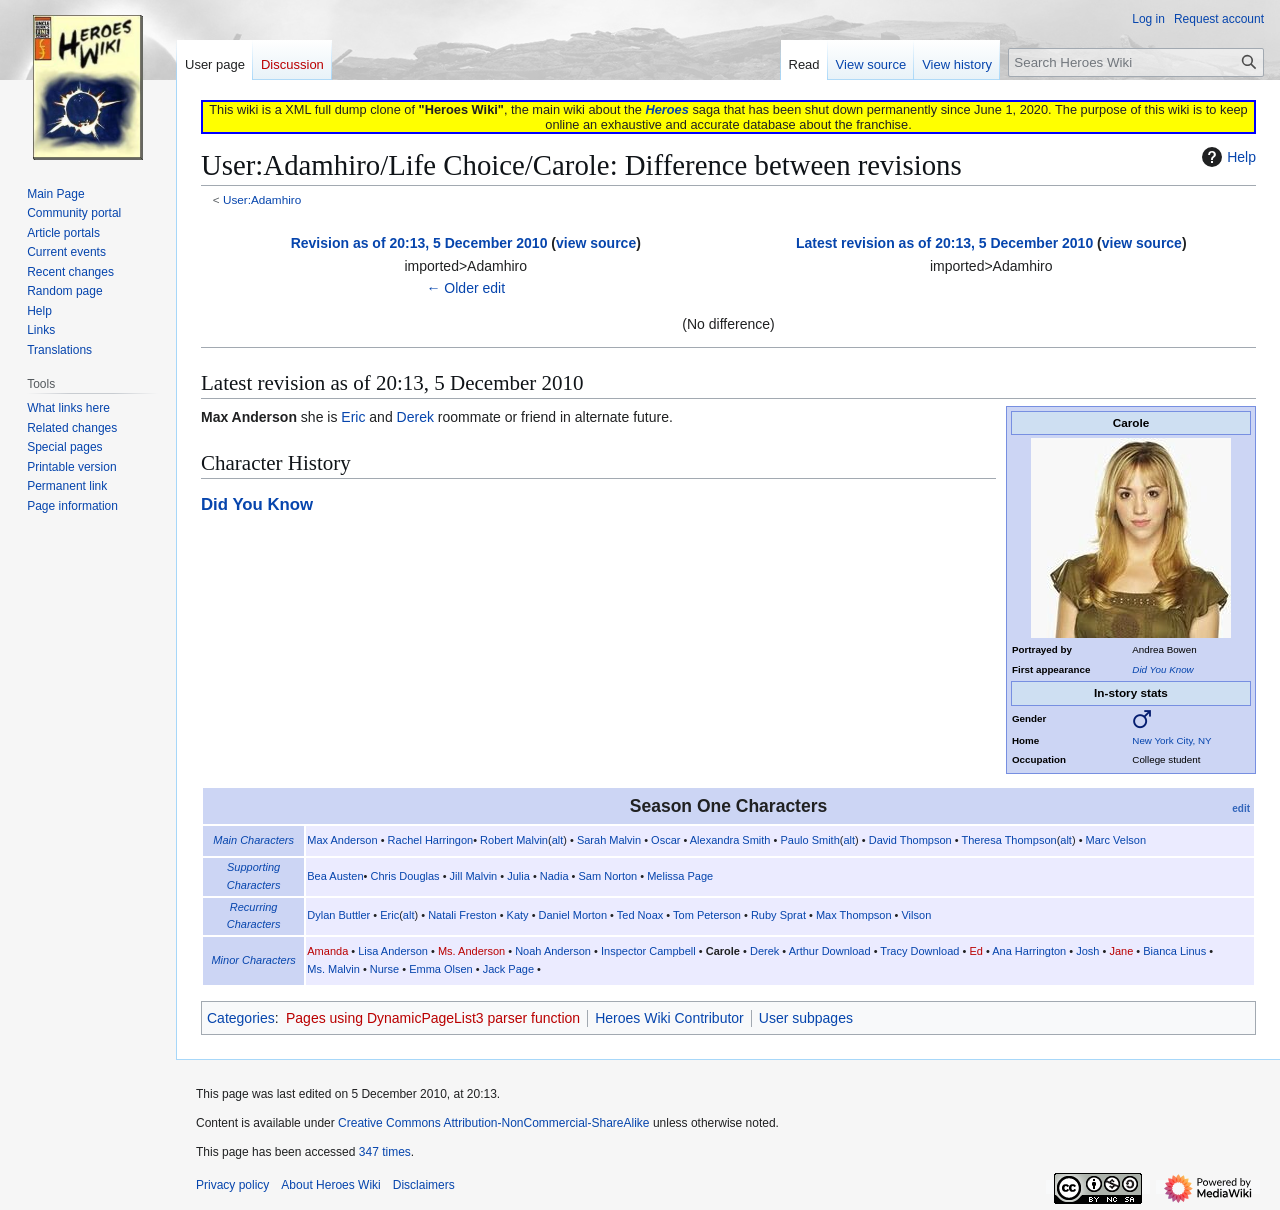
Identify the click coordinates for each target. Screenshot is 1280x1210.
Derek (415, 417)
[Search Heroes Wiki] (1136, 62)
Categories (241, 1018)
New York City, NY (1171, 740)
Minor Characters (253, 960)
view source (596, 243)
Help (1226, 157)
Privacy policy (232, 1185)
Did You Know (1162, 669)
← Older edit (465, 288)
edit (1241, 808)
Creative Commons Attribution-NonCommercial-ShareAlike (493, 1123)
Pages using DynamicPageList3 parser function (433, 1018)
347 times (385, 1152)
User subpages (806, 1018)
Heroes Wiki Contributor (669, 1018)
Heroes (666, 109)
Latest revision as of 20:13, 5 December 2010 (944, 243)
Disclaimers (424, 1185)
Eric (353, 417)
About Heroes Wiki (330, 1185)
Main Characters (253, 840)
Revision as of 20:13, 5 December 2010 (419, 243)
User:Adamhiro (262, 199)
